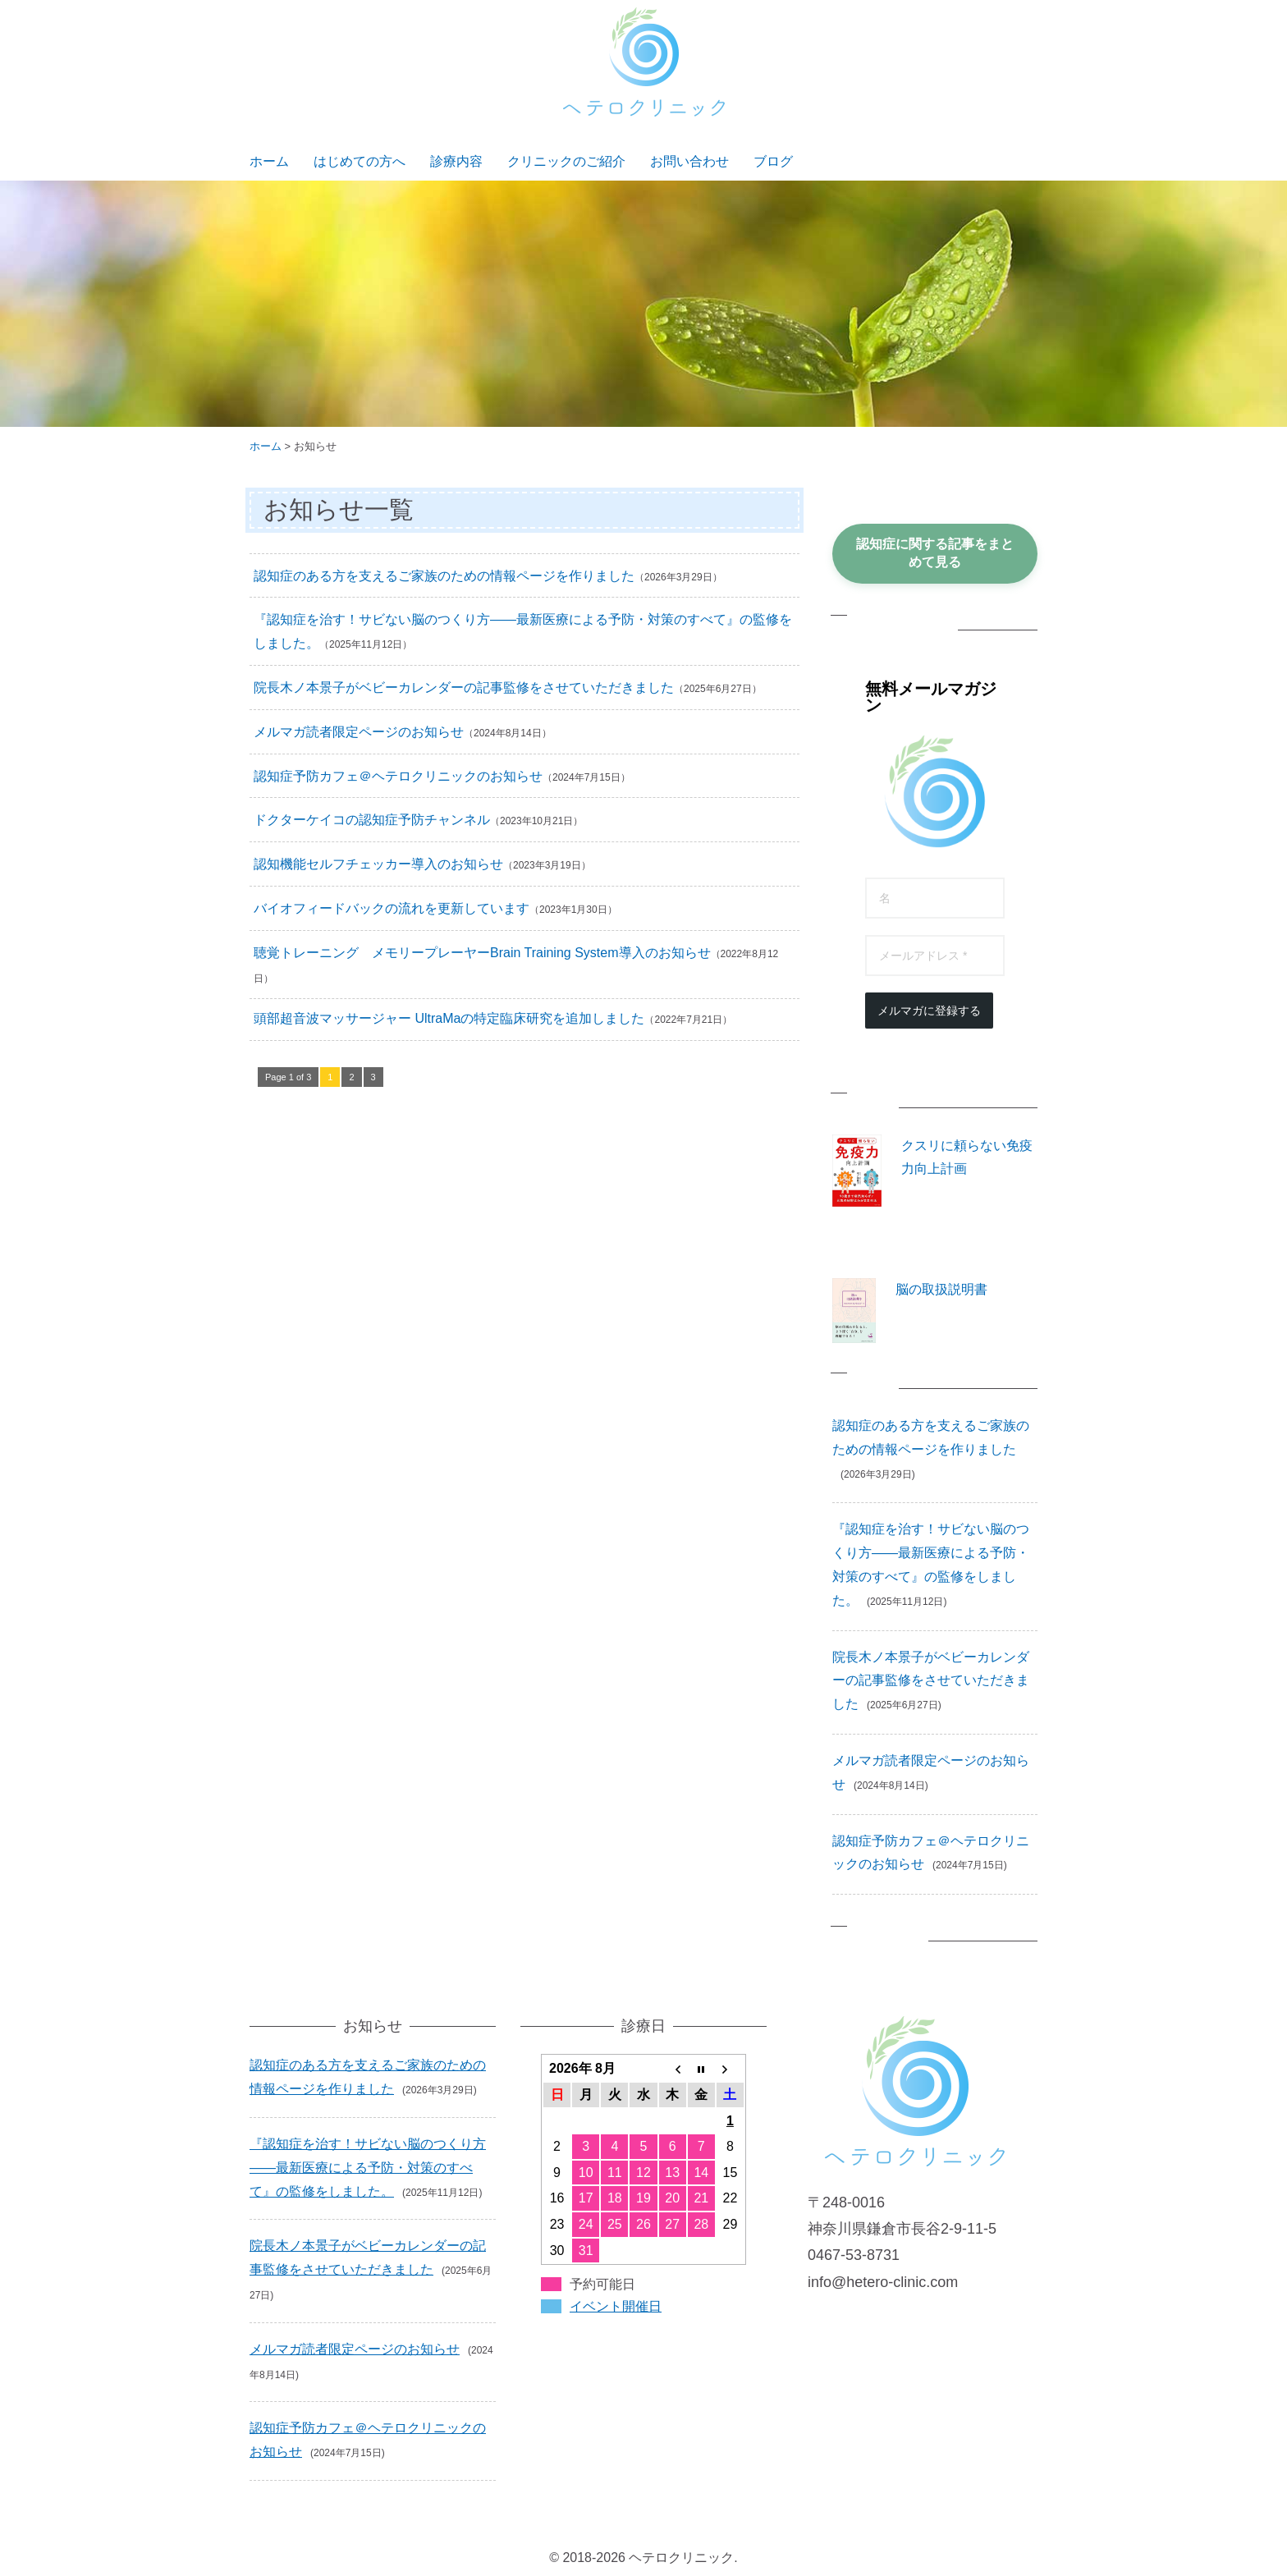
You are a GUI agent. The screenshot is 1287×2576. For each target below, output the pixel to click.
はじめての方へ (359, 161)
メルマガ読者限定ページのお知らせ (359, 732)
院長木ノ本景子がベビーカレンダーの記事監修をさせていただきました (464, 687)
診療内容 (456, 161)
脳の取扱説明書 (941, 1289)
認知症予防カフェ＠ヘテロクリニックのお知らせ (398, 776)
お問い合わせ (689, 161)
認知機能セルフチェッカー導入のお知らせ (378, 864)
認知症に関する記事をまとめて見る (935, 553)
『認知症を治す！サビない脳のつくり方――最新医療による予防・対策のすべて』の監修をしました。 (368, 2167)
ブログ (773, 161)
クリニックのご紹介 (566, 161)
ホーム (269, 161)
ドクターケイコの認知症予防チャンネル (372, 820)
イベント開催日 (616, 2306)
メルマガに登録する (929, 1010)
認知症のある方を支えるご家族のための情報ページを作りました (444, 576)
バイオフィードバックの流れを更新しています (391, 908)
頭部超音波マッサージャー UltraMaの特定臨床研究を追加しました (449, 1018)
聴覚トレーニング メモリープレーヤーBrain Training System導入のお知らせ (482, 953)
